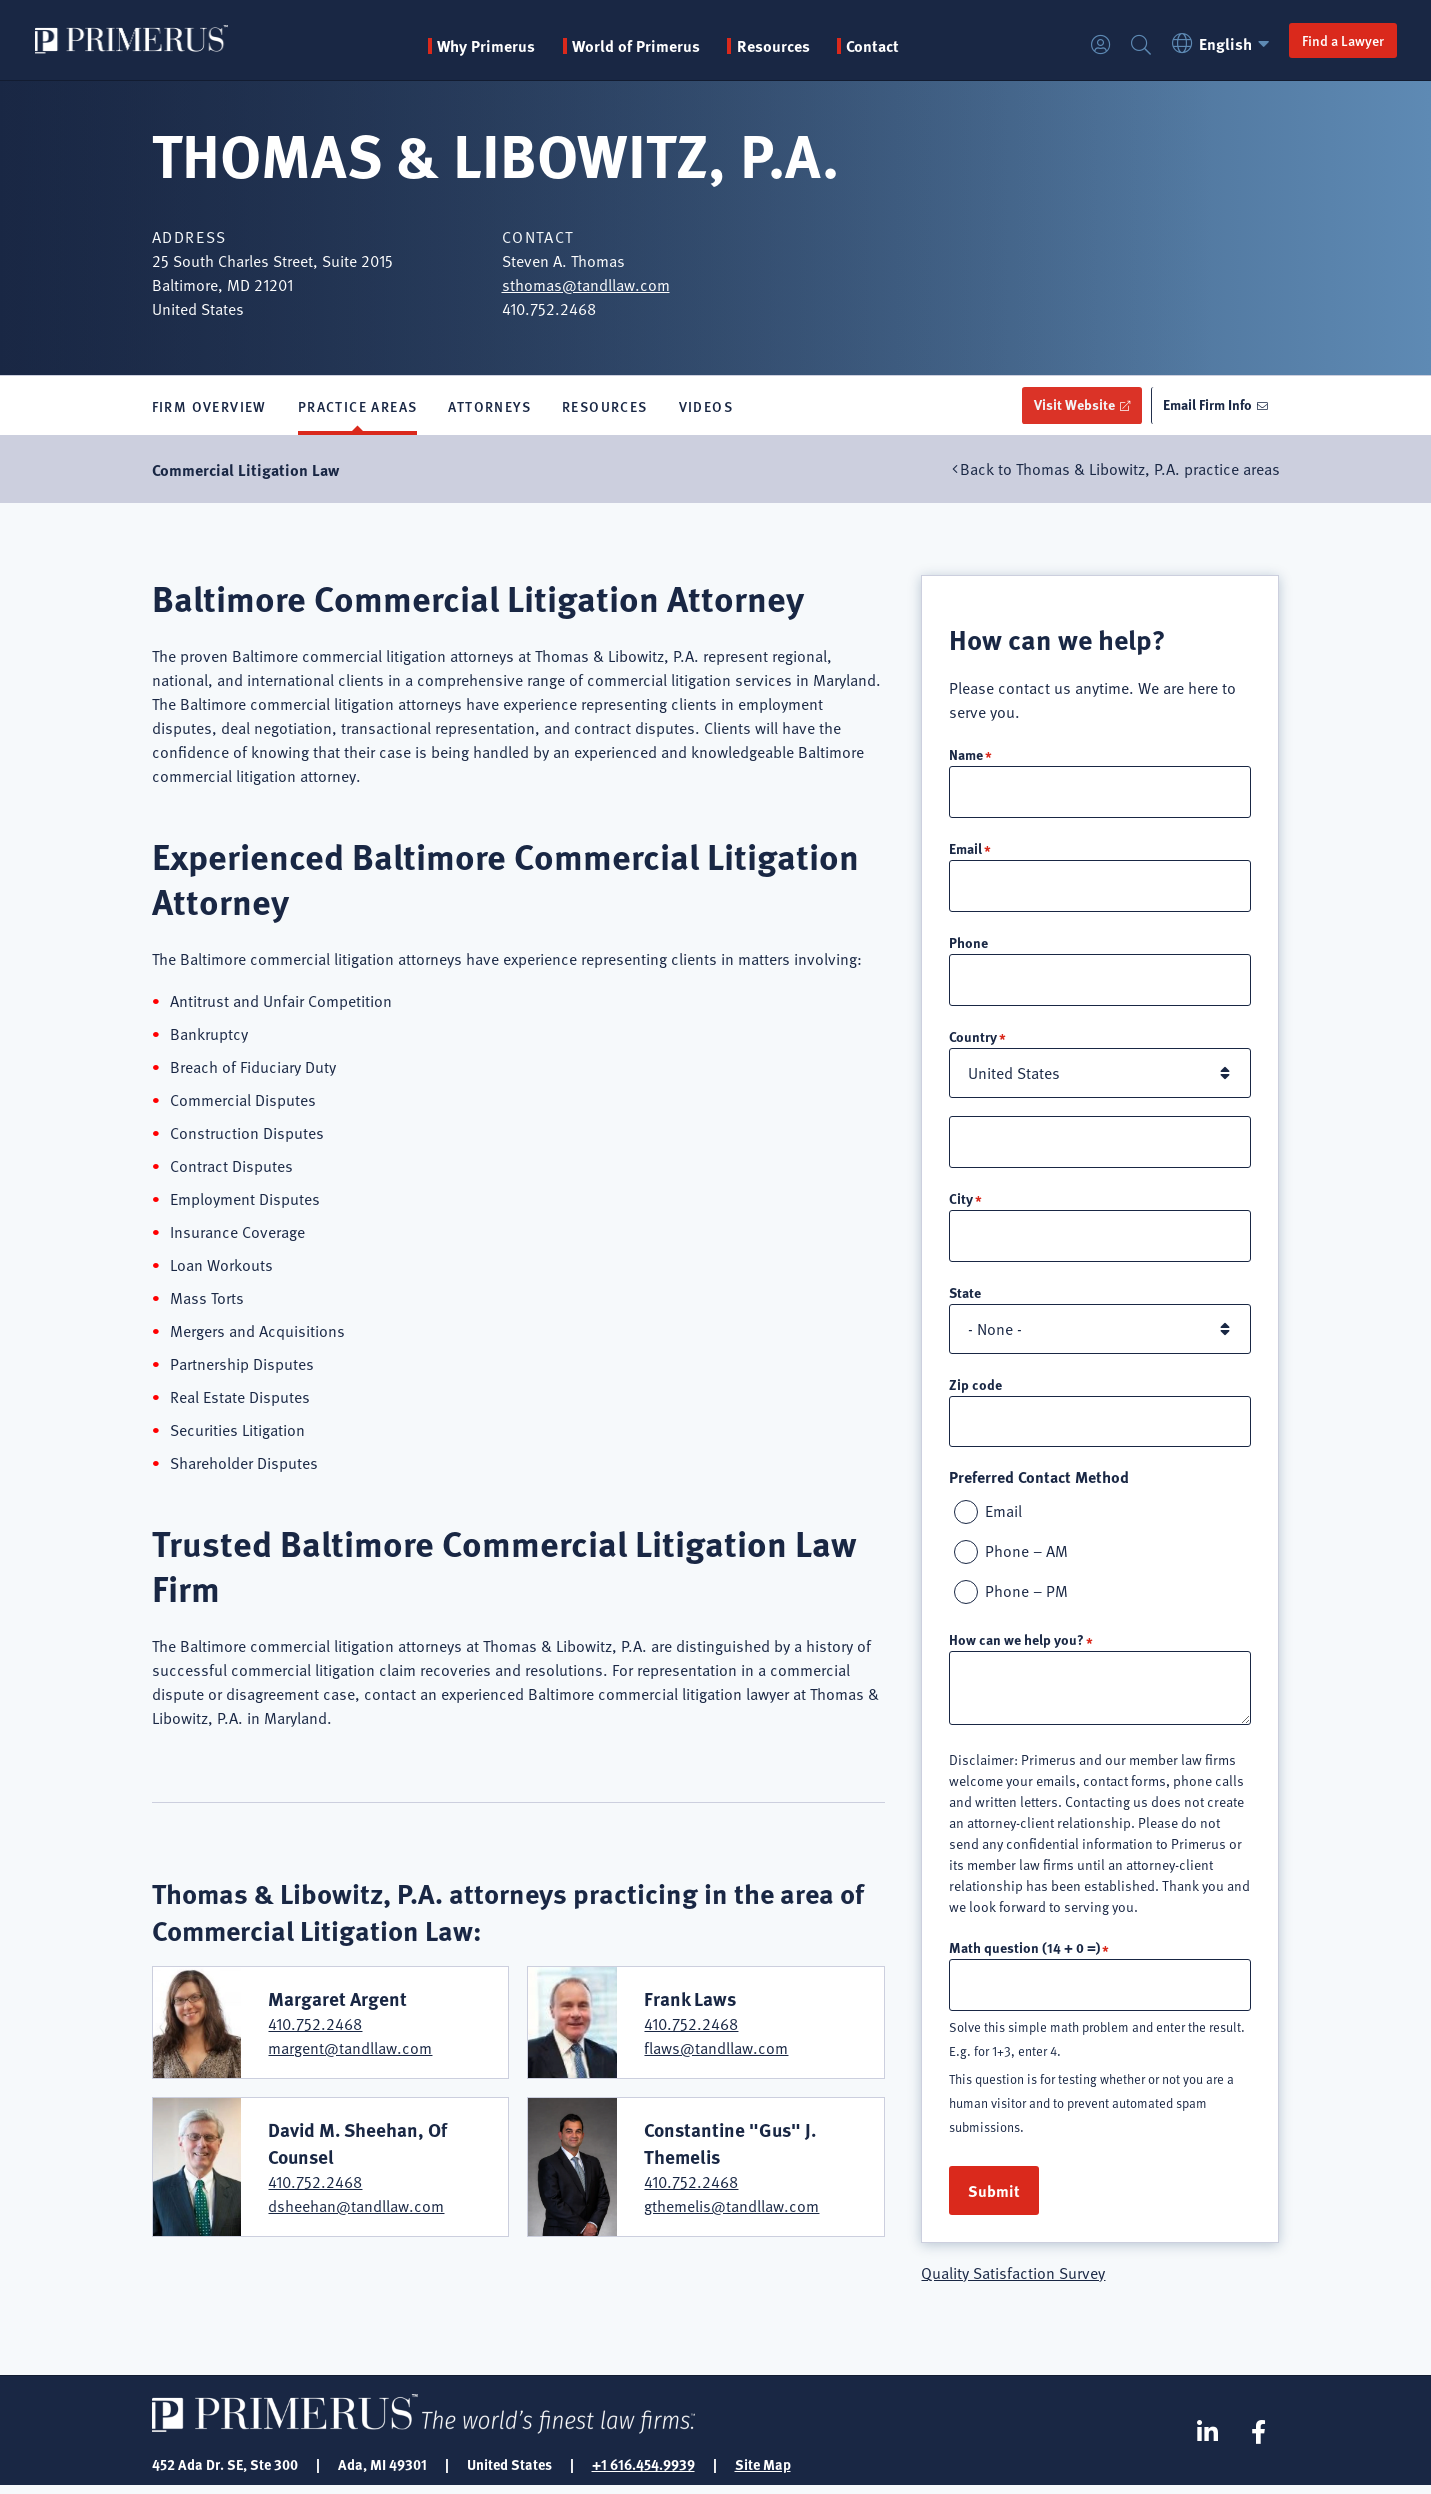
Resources (605, 406)
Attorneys (489, 406)
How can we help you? (1016, 1646)
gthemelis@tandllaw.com (731, 2206)
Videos (706, 406)
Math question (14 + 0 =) (1024, 1954)
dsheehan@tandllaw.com (356, 2206)
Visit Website (1070, 405)
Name (966, 754)
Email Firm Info (1206, 405)
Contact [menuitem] (873, 46)
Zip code (975, 1389)
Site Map (763, 2472)
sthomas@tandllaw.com (586, 285)
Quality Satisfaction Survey (1013, 2281)
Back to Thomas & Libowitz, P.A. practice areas (1120, 470)
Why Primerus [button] (487, 46)
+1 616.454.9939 (643, 2472)
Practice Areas (358, 406)
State (965, 1297)
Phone (968, 944)
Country (973, 1039)
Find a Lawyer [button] (1341, 40)
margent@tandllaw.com (350, 2049)
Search (1139, 45)
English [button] (1221, 43)
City (961, 1202)
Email (965, 849)
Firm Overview (209, 406)
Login (1099, 45)
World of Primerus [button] (637, 46)
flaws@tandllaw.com (716, 2049)
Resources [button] (774, 46)
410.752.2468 (315, 2025)
